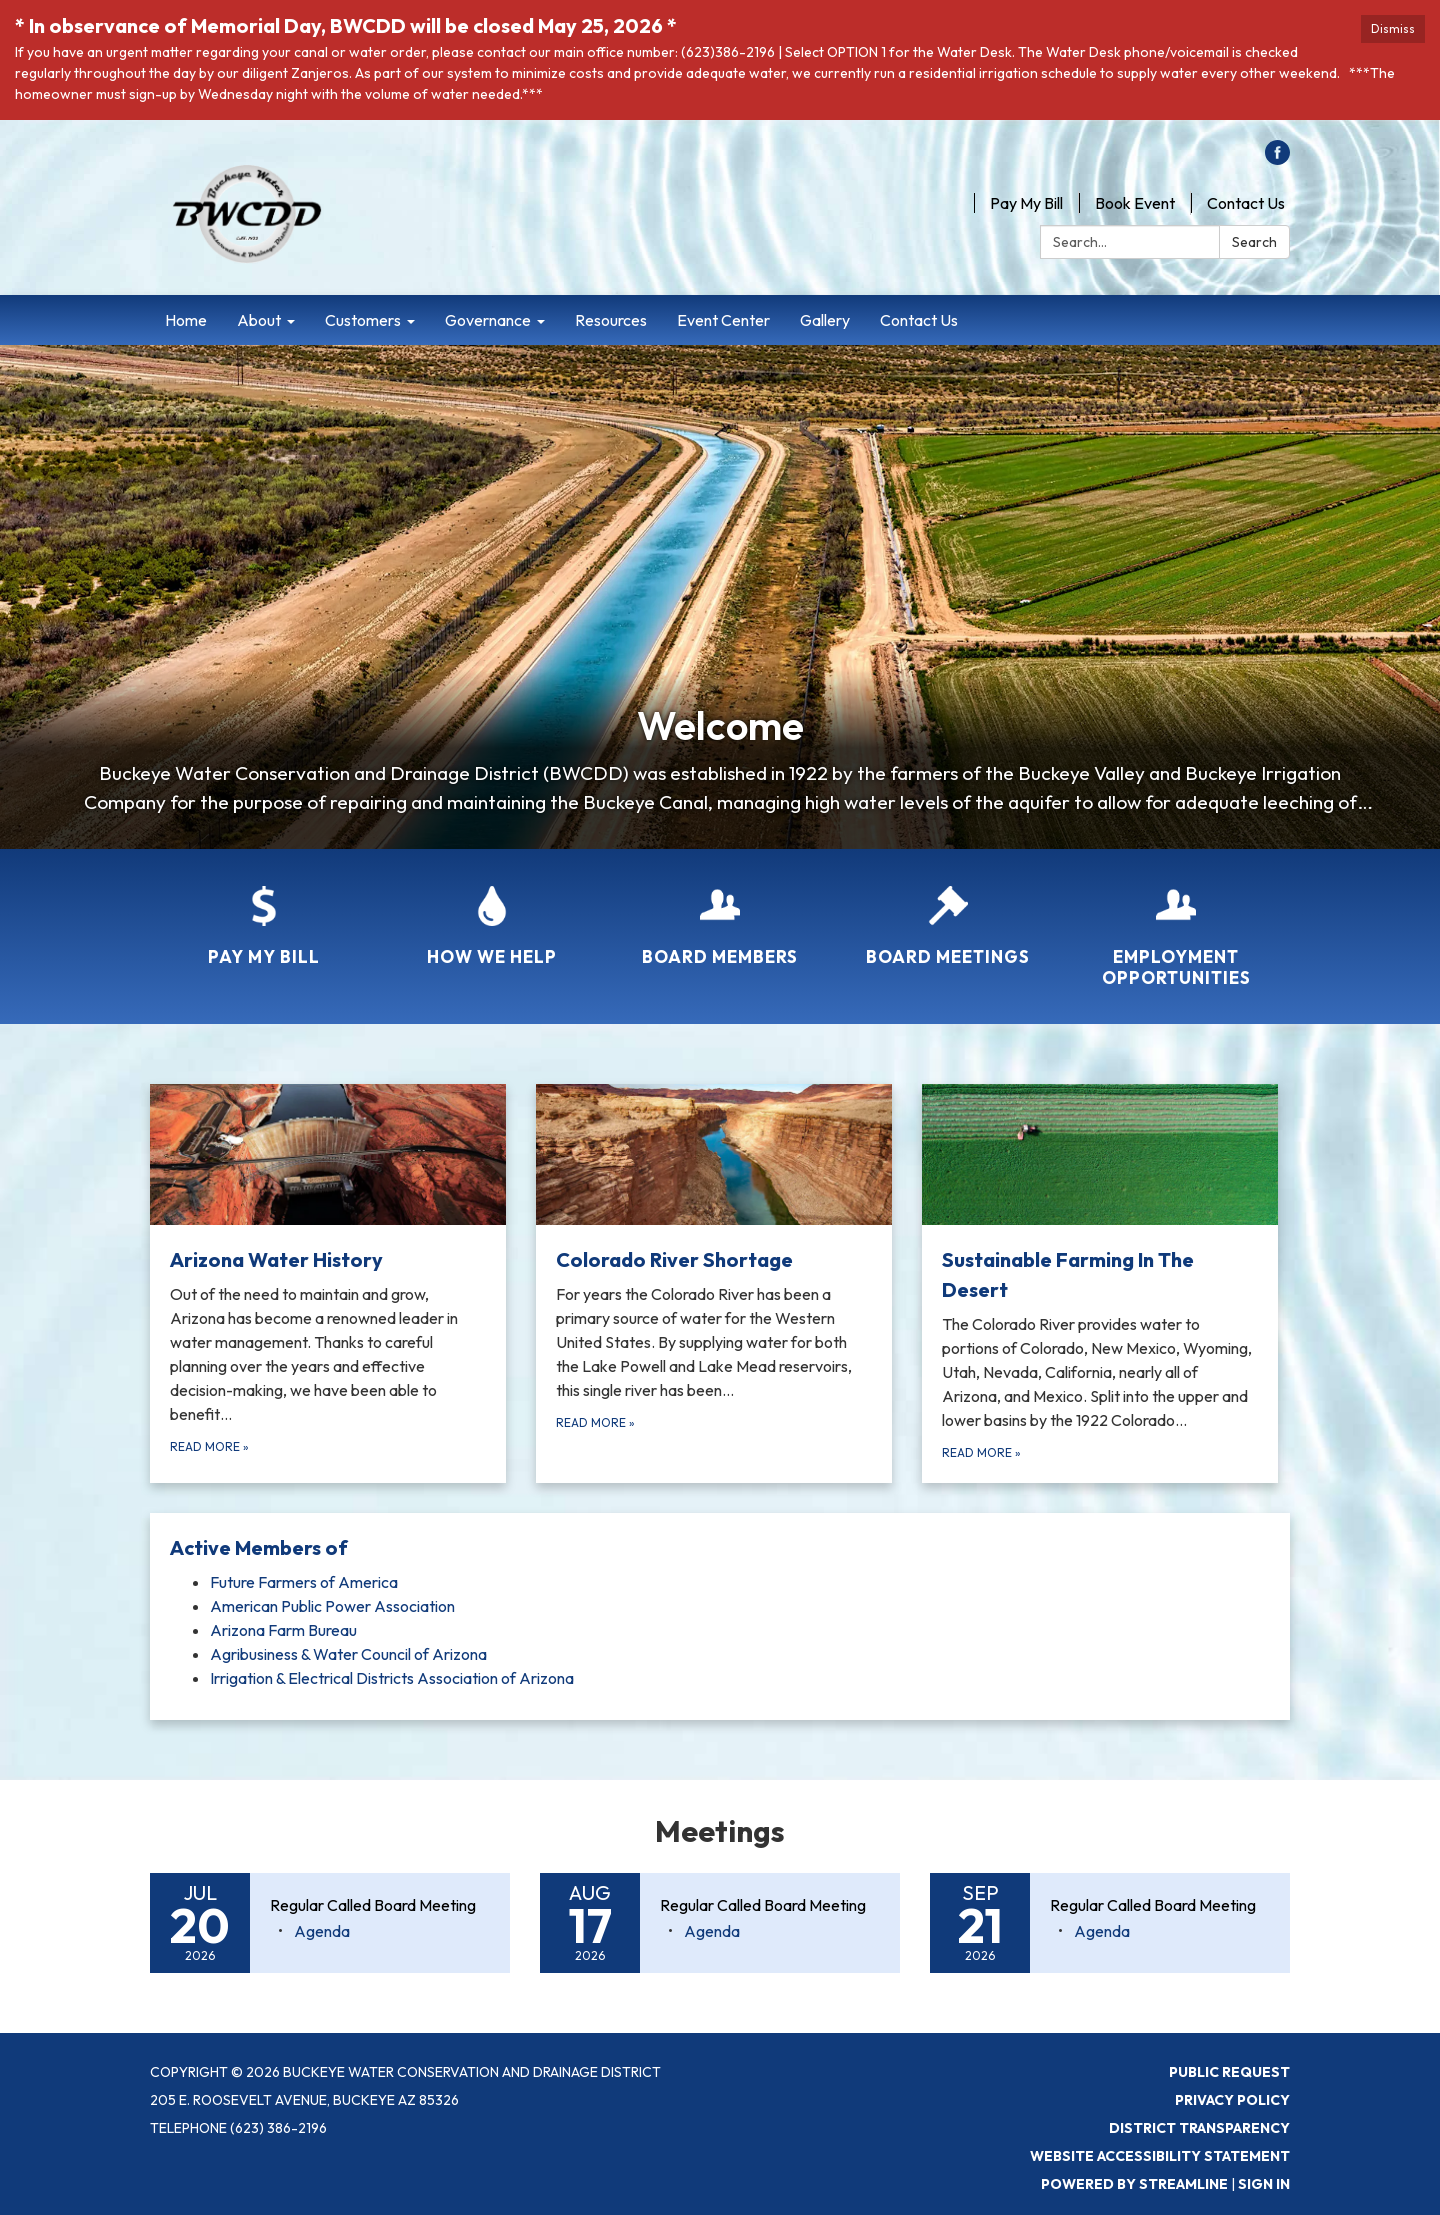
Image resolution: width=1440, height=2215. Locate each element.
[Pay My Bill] (264, 913)
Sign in (1264, 2184)
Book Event (1135, 203)
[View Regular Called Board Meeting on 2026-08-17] (770, 1906)
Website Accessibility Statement (1160, 2156)
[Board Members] (720, 913)
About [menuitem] (259, 320)
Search (1254, 242)
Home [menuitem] (186, 320)
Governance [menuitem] (488, 320)
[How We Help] (492, 913)
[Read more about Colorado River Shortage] (714, 1283)
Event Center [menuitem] (723, 320)
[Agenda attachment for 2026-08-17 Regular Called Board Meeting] (712, 1931)
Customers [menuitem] (363, 320)
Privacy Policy (1232, 2100)
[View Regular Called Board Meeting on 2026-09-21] (1160, 1906)
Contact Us (1246, 203)
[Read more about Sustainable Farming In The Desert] (1100, 1283)
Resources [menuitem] (611, 320)
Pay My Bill (1026, 203)
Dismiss (1393, 28)
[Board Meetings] (948, 913)
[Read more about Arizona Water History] (328, 1283)
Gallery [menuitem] (825, 320)
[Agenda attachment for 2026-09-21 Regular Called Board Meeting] (1102, 1931)
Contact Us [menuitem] (919, 320)
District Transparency (1199, 2128)
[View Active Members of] (720, 1548)
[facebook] (1277, 159)
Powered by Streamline (1134, 2184)
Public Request (1229, 2072)
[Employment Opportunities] (1176, 924)
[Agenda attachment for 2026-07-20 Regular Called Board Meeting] (322, 1931)
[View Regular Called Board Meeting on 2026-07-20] (380, 1906)
